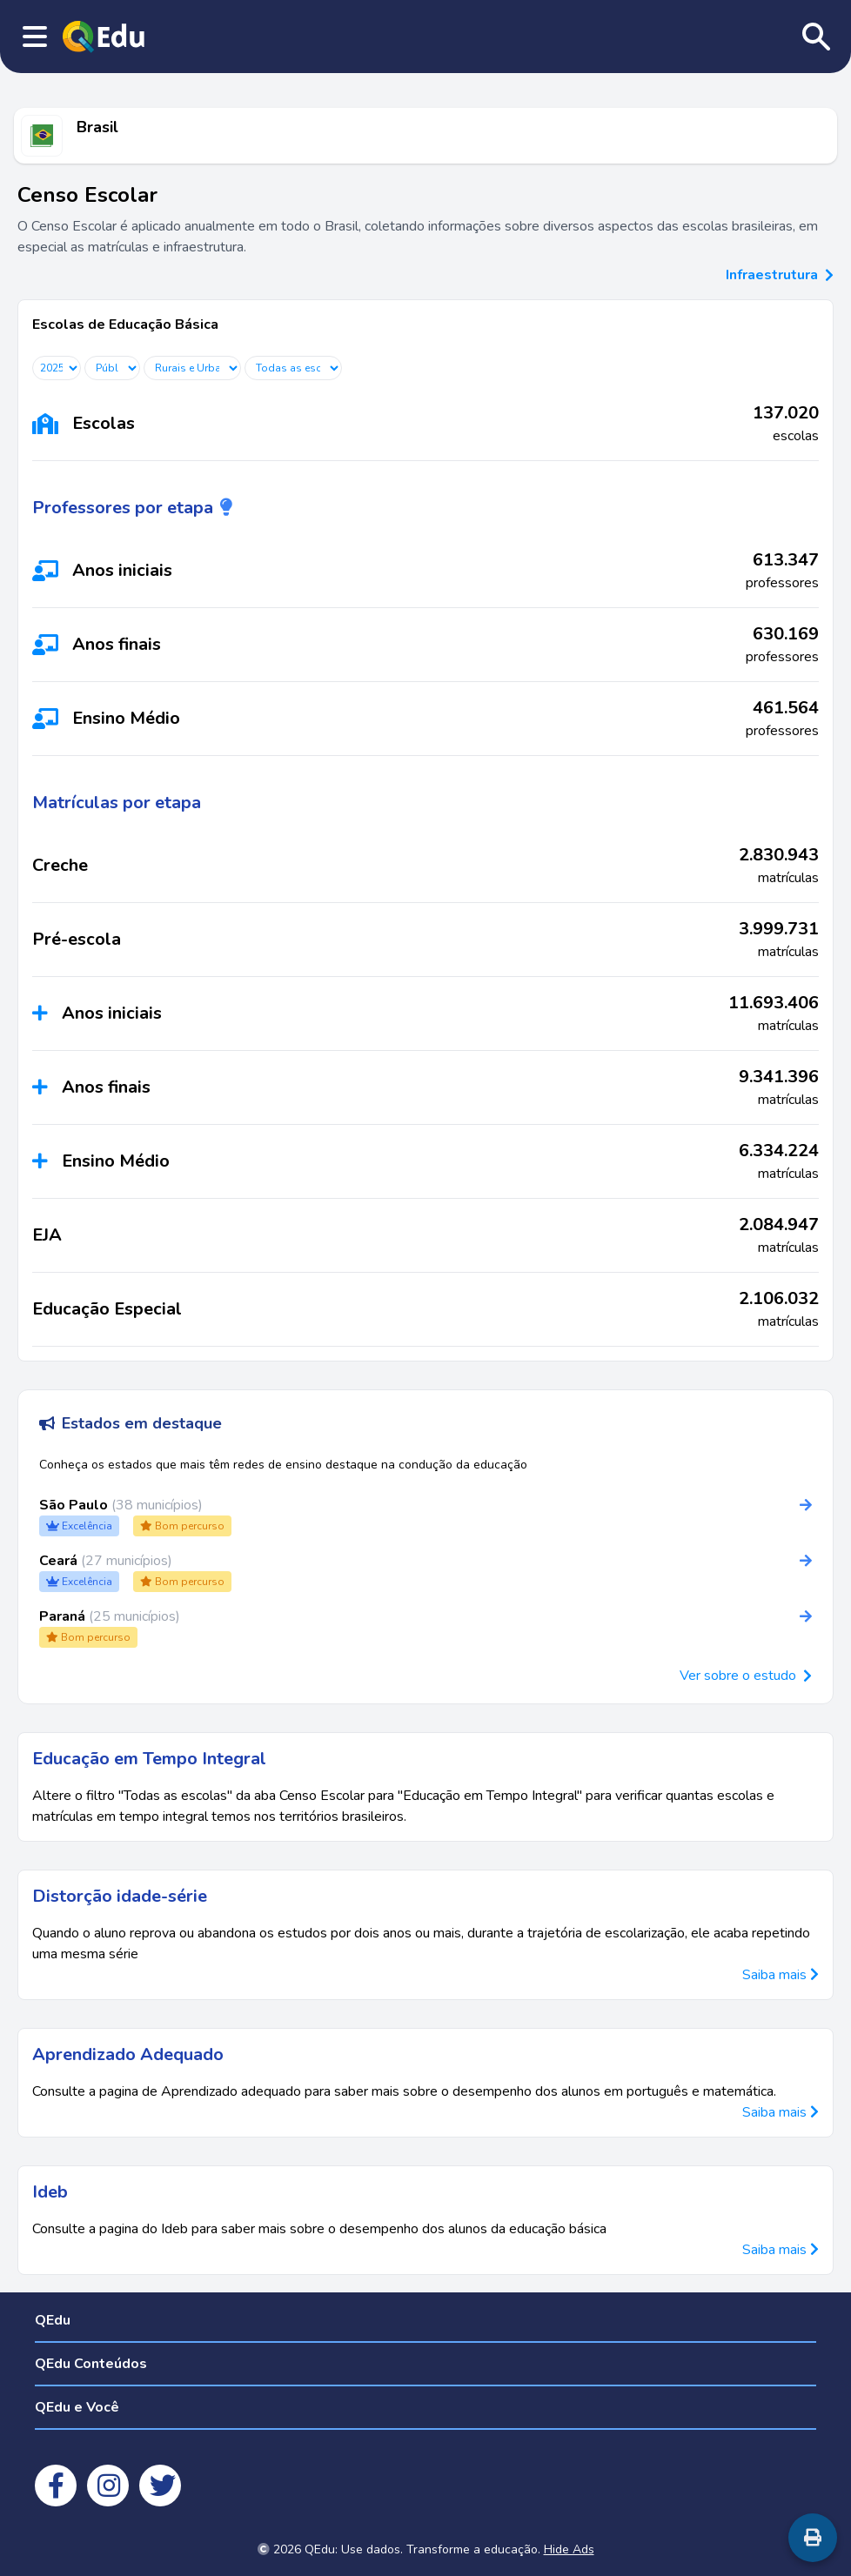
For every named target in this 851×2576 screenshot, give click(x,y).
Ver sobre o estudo (738, 1675)
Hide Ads (569, 2549)
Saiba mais (780, 1974)
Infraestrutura (780, 274)
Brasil (97, 127)
